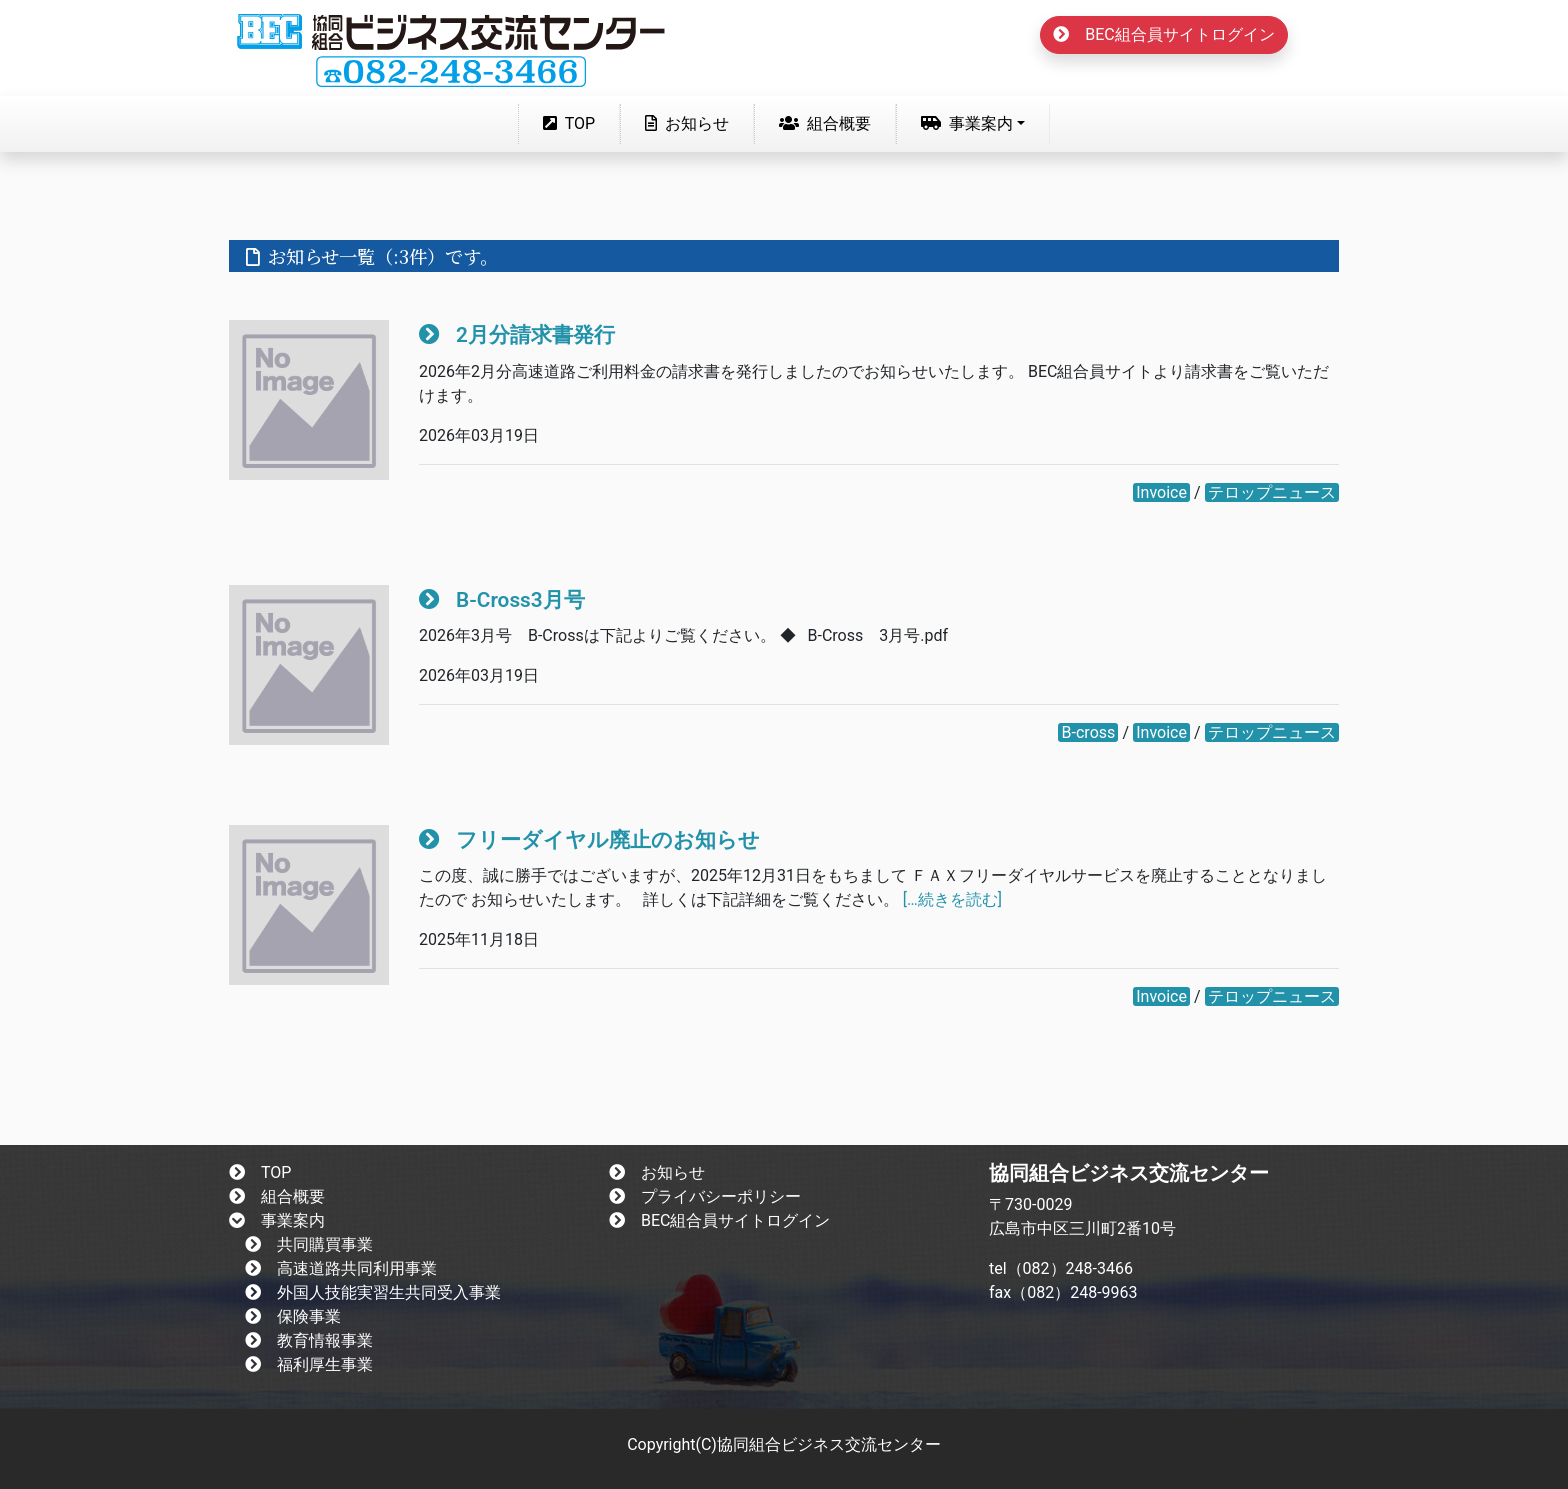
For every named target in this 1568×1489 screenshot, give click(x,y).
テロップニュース (1272, 492)
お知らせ (687, 123)
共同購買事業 (309, 1244)
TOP (573, 122)
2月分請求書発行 (517, 335)
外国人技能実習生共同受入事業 (373, 1292)
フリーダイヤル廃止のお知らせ (589, 840)
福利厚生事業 (309, 1364)
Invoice (1161, 492)
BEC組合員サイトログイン (1163, 34)
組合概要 (825, 123)
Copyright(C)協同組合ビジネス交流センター (784, 1444)
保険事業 (293, 1316)
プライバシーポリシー (705, 1196)
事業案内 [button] (967, 123)
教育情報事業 (309, 1340)
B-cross (1089, 732)
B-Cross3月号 (502, 600)
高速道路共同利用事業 (341, 1268)
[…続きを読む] (952, 899)
